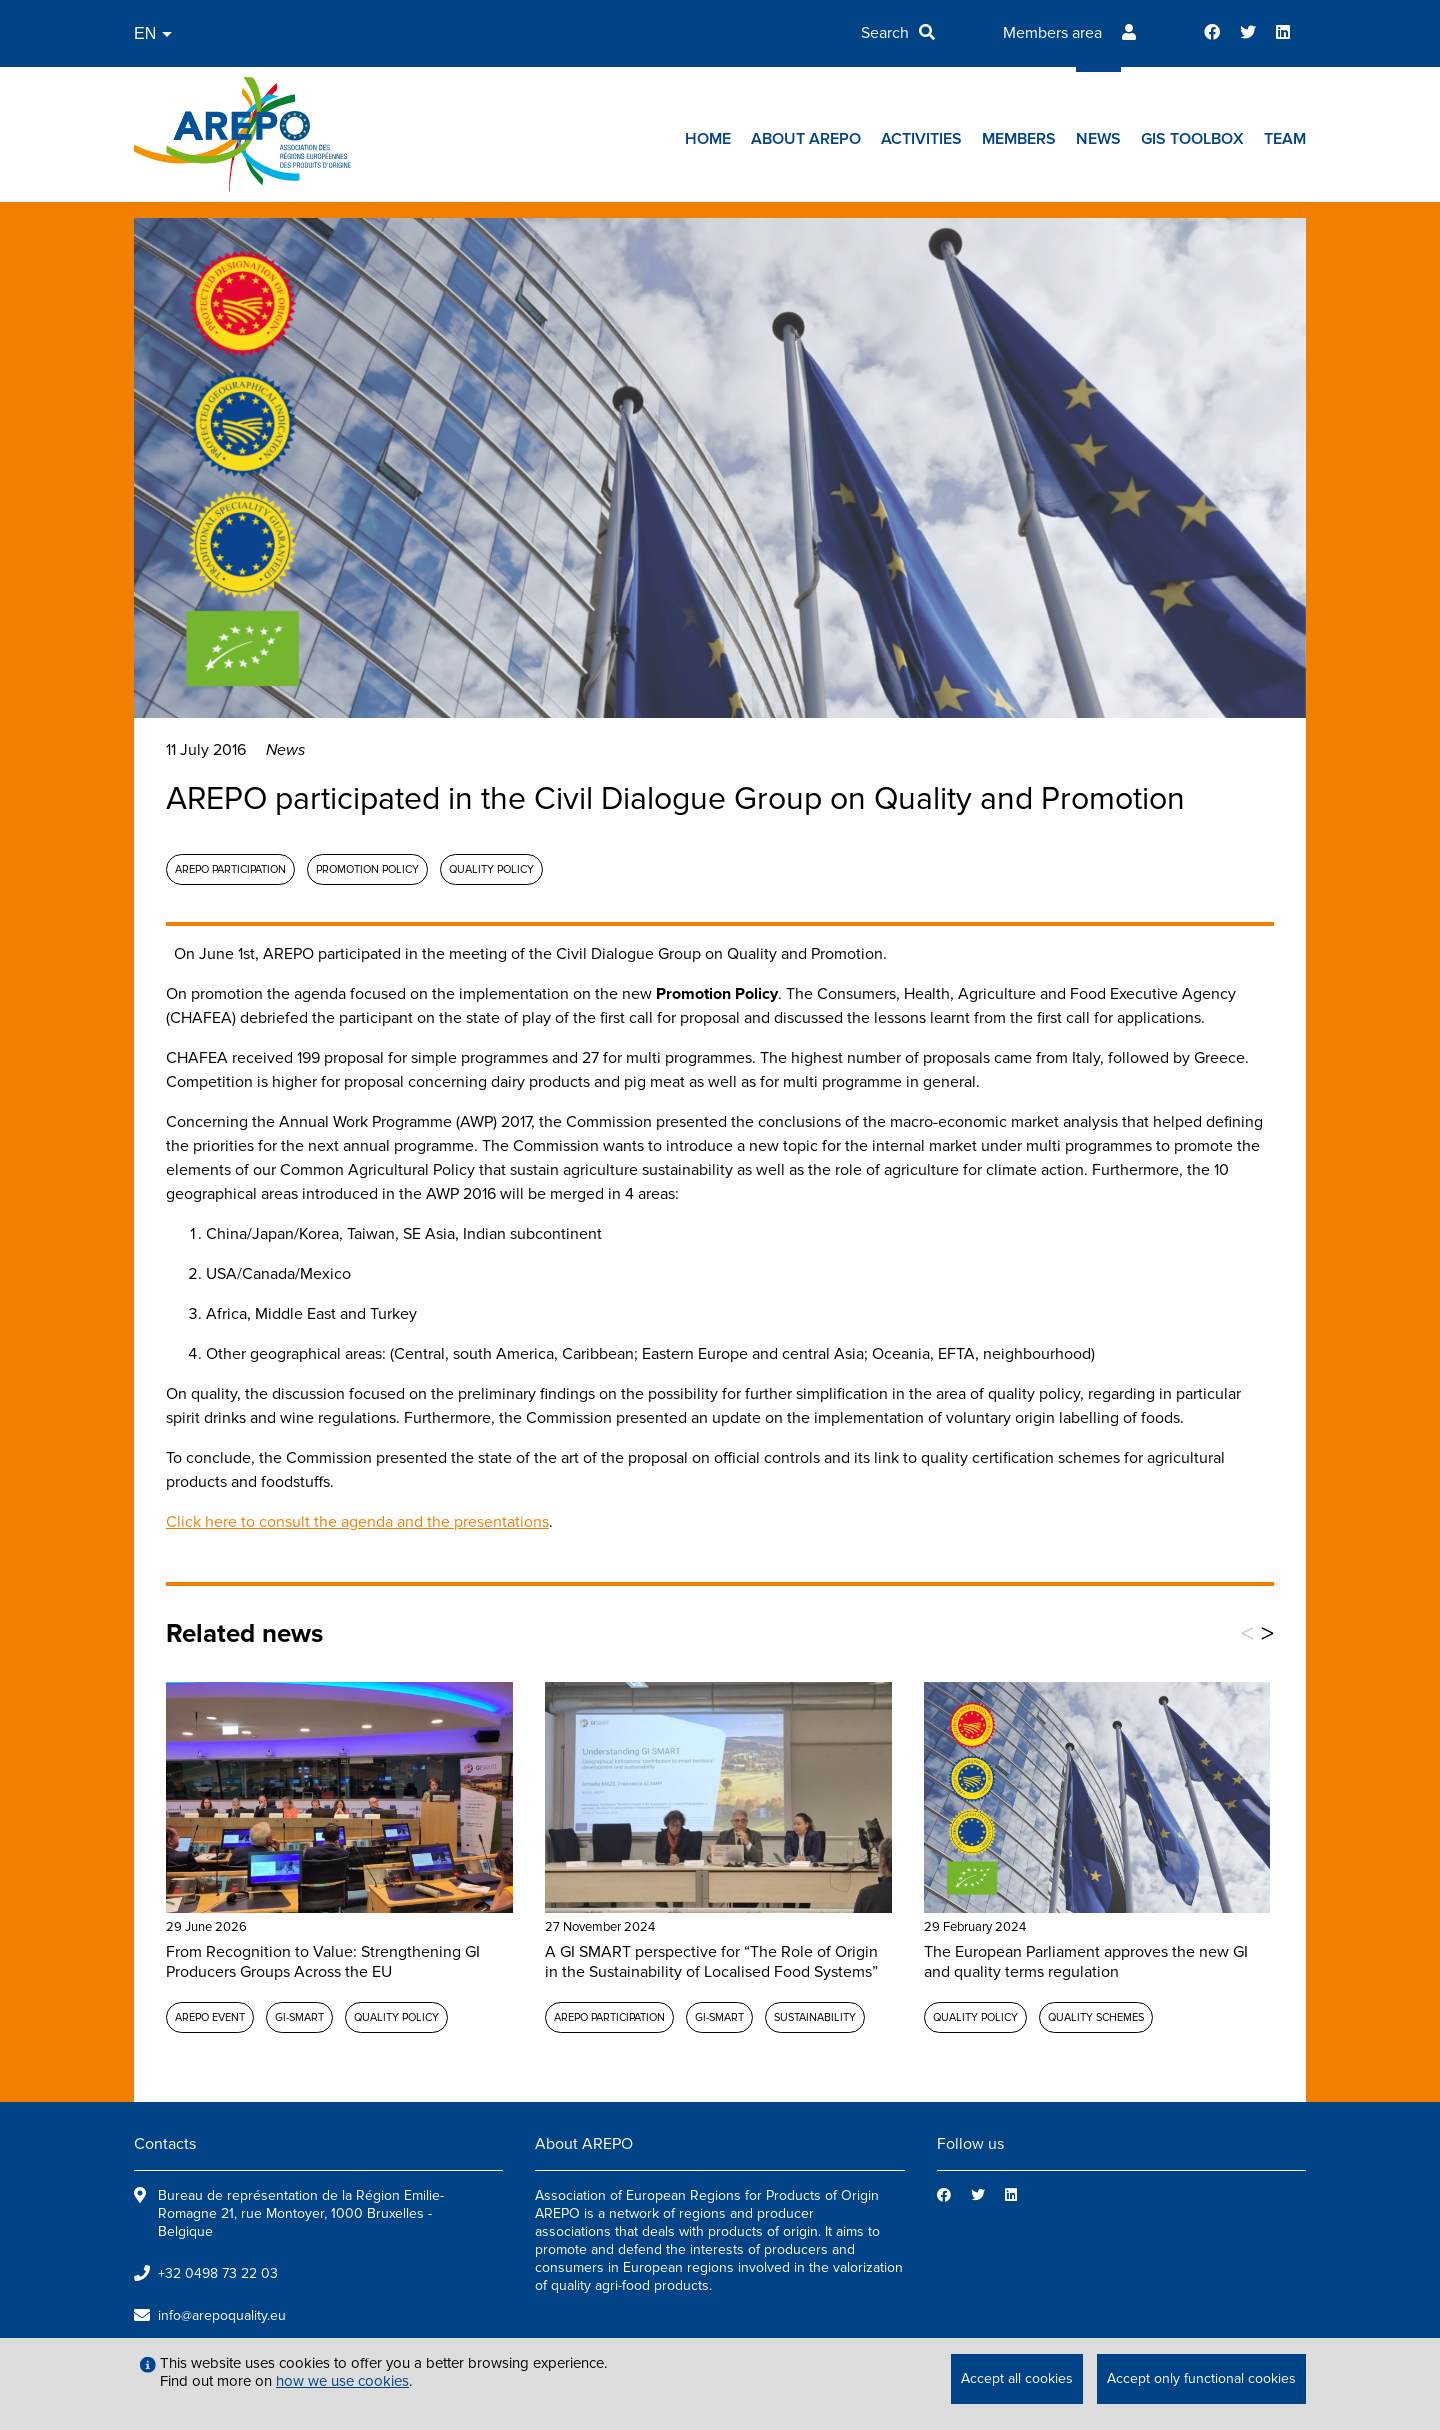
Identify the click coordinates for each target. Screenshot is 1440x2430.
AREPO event (210, 2017)
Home (708, 139)
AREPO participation (230, 869)
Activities (921, 139)
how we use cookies (342, 2381)
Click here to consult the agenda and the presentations (357, 1522)
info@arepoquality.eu (222, 2315)
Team (1285, 139)
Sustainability (815, 2017)
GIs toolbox (1192, 139)
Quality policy (491, 869)
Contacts (165, 2144)
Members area (1052, 33)
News (1098, 139)
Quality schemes (1096, 2017)
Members (1019, 139)
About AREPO (806, 139)
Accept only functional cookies (1201, 2378)
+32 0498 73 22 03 (218, 2273)
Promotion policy (367, 869)
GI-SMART (299, 2017)
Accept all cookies (1017, 2378)
